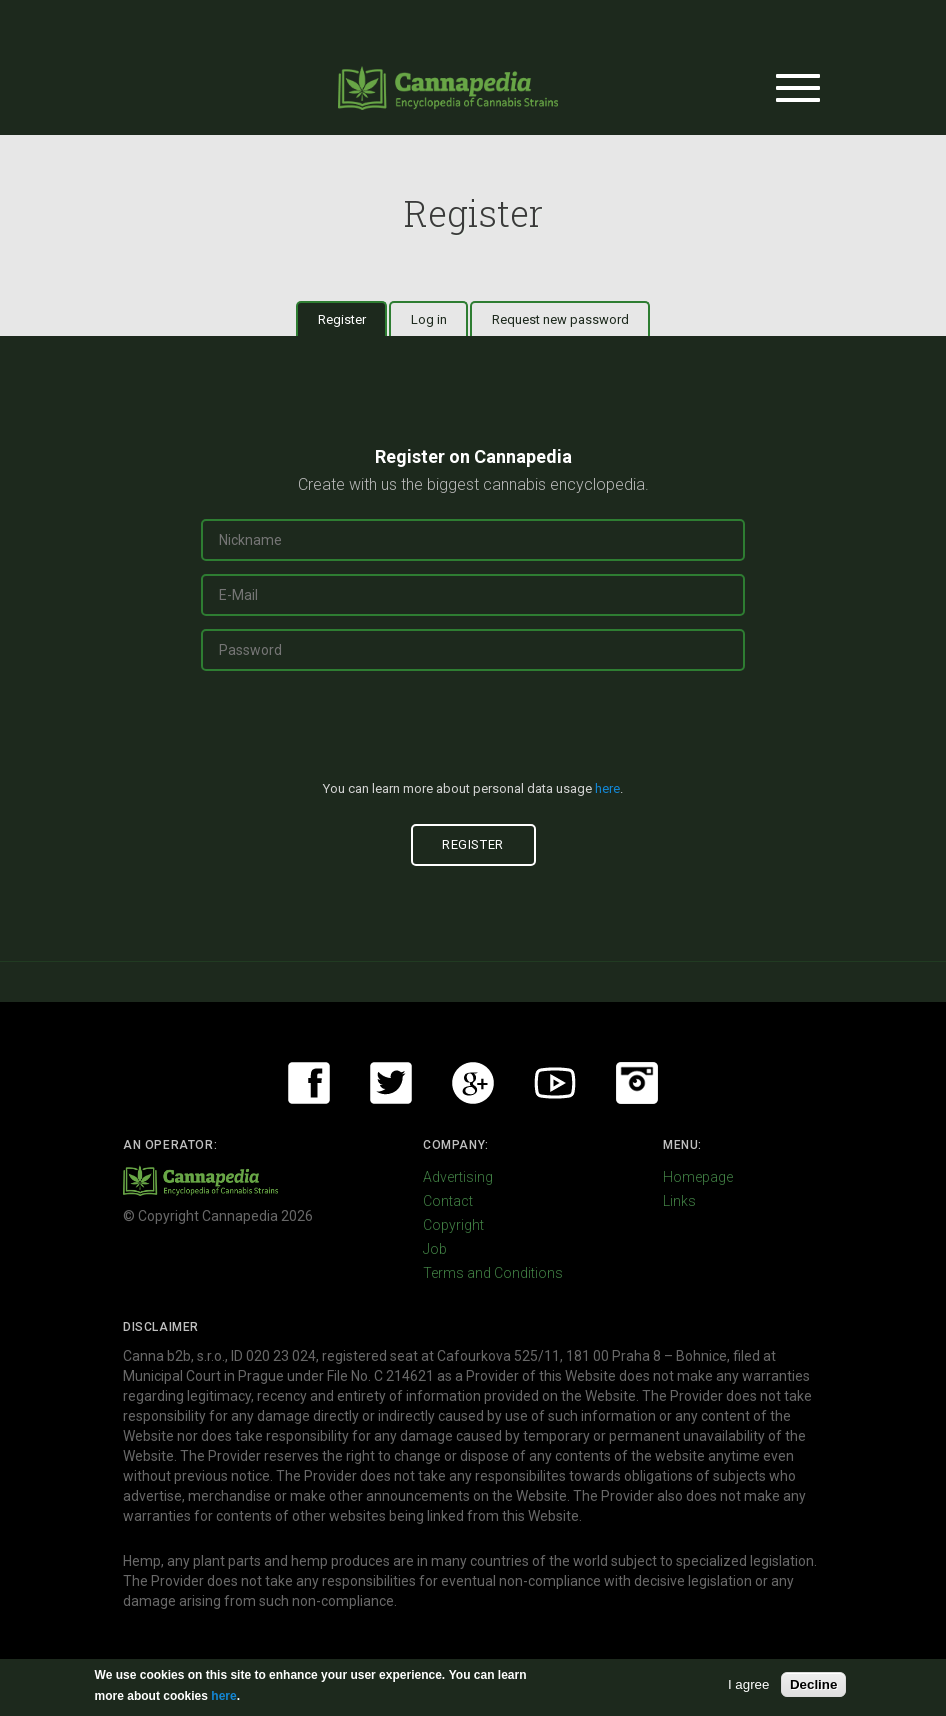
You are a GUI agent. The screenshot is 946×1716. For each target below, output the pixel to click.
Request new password (560, 319)
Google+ (473, 1083)
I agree (749, 1684)
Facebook (309, 1083)
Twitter (391, 1083)
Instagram (637, 1083)
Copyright (453, 1225)
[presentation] (473, 734)
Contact (448, 1201)
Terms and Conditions (493, 1273)
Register (353, 319)
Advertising (458, 1177)
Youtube (555, 1083)
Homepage (698, 1177)
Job (435, 1249)
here (607, 788)
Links (679, 1201)
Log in (429, 319)
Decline (813, 1684)
